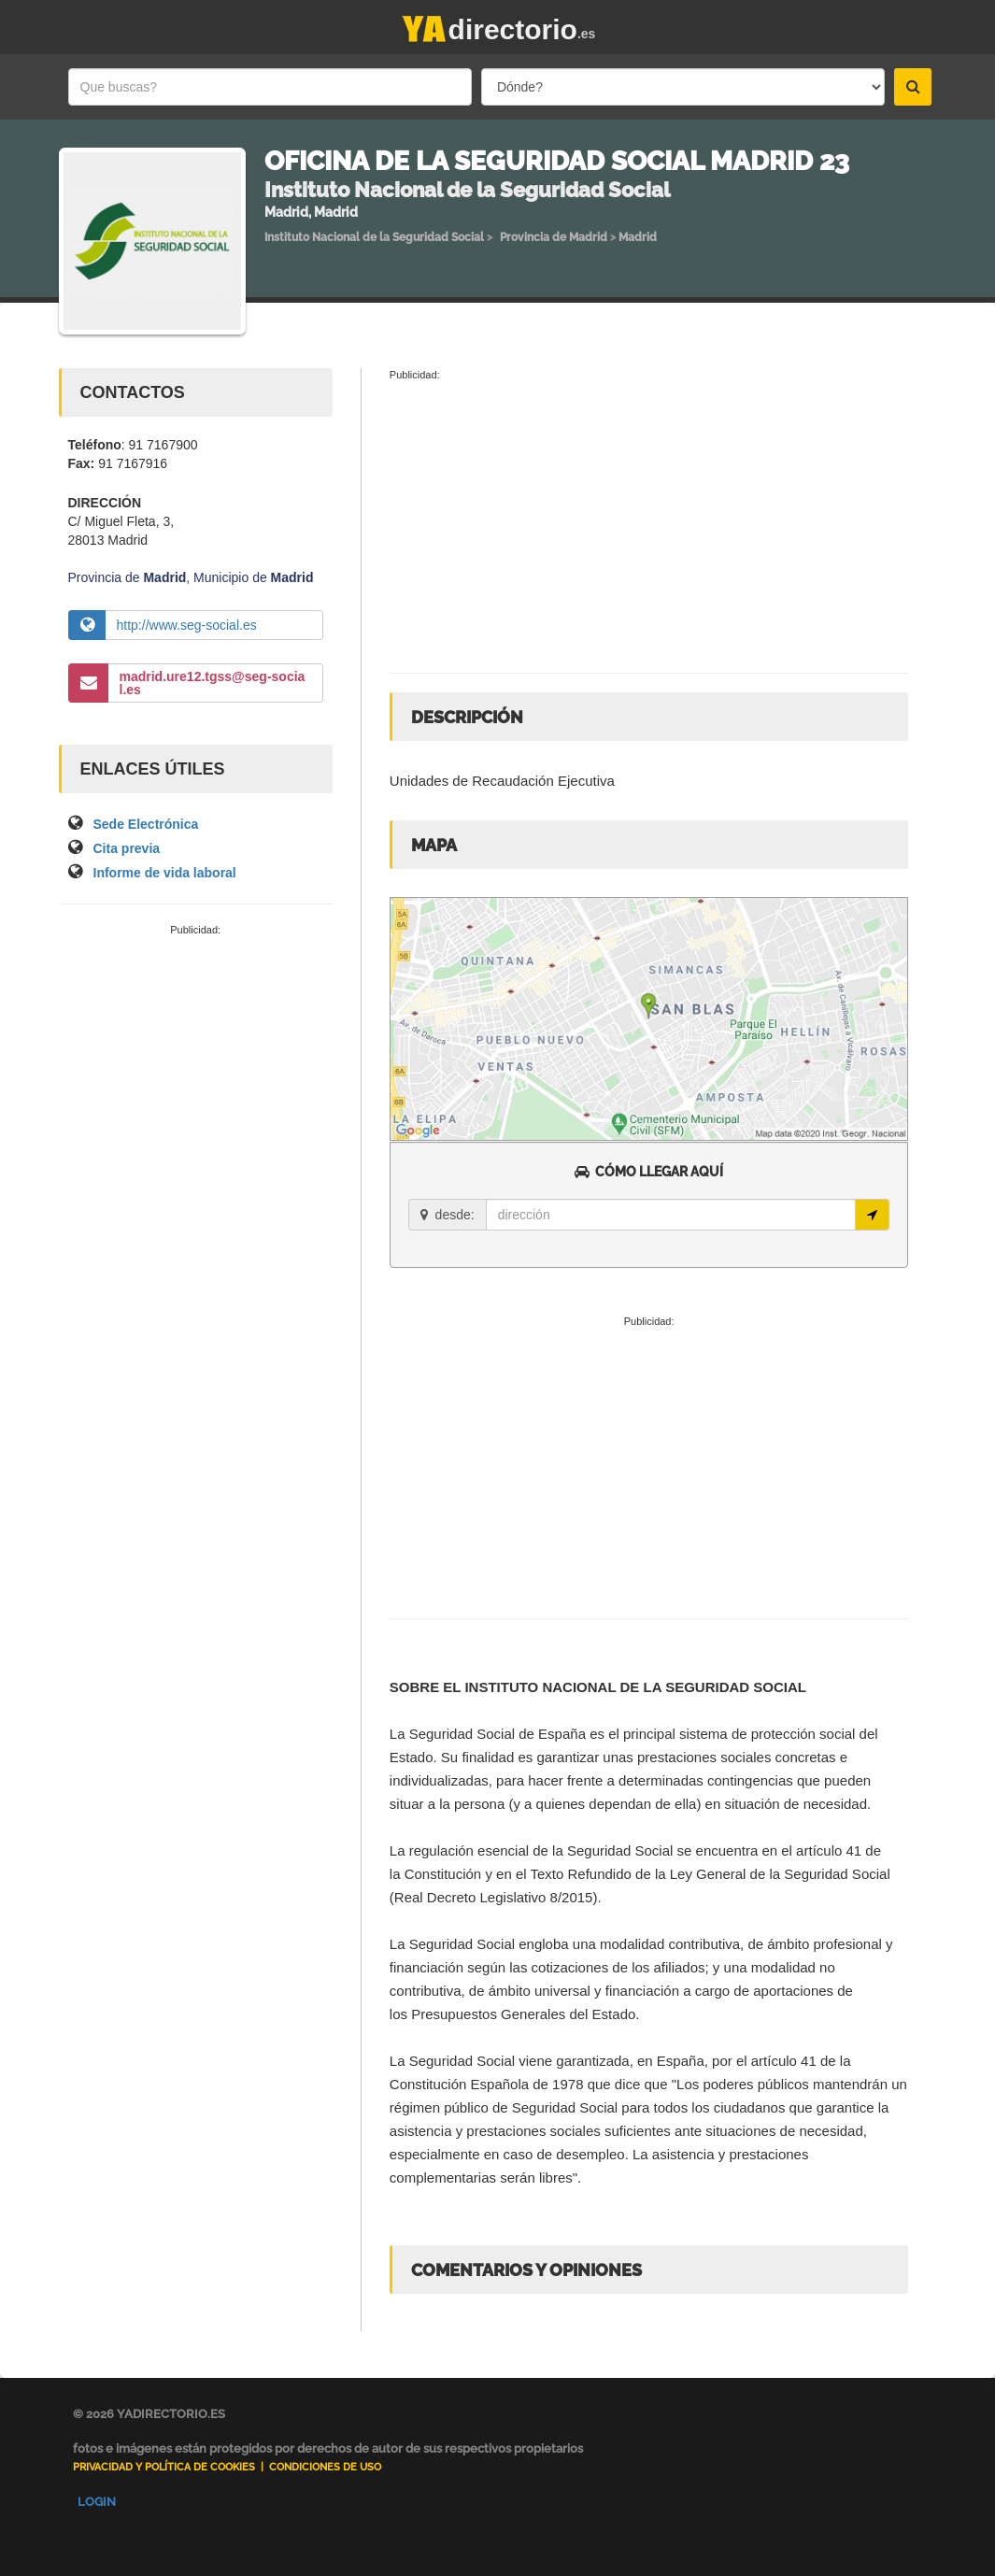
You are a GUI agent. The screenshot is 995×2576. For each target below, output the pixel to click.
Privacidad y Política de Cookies (164, 2467)
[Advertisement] (196, 1064)
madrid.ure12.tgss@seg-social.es (213, 683)
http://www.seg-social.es (187, 625)
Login (97, 2502)
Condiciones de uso (325, 2467)
